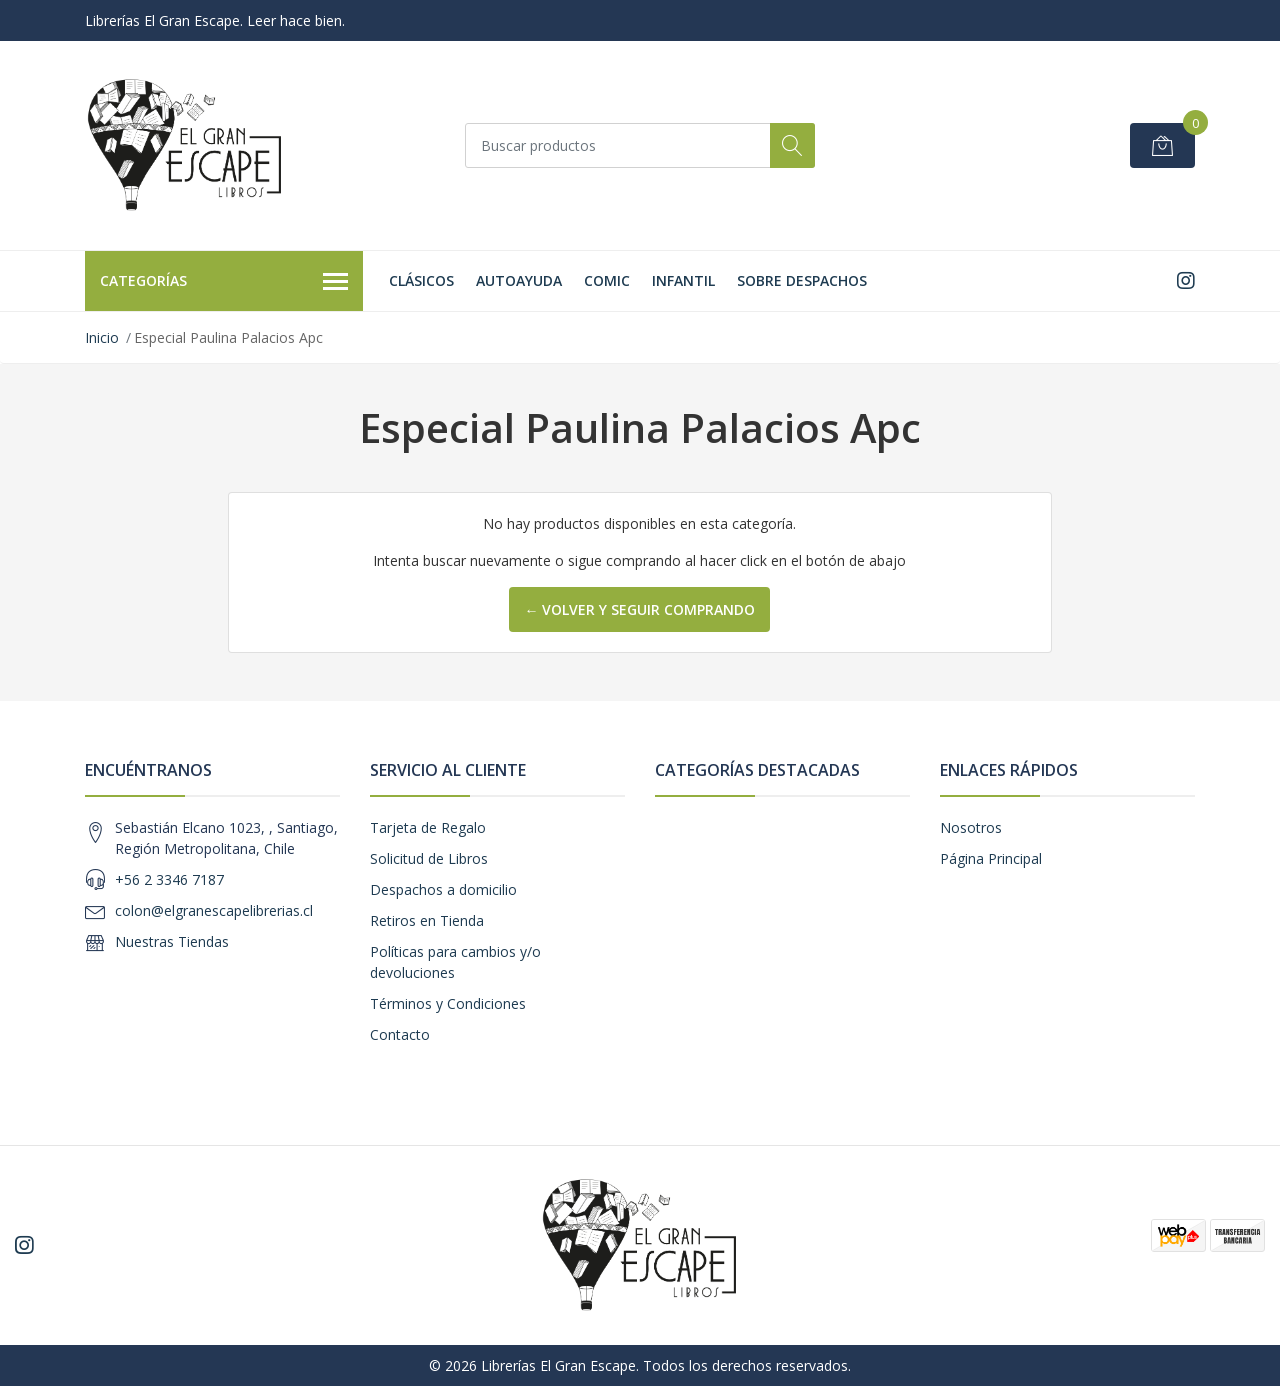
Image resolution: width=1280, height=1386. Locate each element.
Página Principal (991, 858)
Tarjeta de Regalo (428, 827)
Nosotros (971, 827)
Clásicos (421, 280)
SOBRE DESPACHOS (802, 280)
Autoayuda (519, 280)
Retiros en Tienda (427, 920)
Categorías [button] (224, 282)
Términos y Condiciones (448, 1003)
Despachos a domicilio (443, 889)
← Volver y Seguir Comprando (639, 609)
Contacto (400, 1034)
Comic (607, 280)
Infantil (683, 280)
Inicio (102, 337)
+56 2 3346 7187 (169, 879)
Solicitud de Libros (429, 858)
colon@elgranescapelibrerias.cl (214, 910)
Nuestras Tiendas (172, 941)
